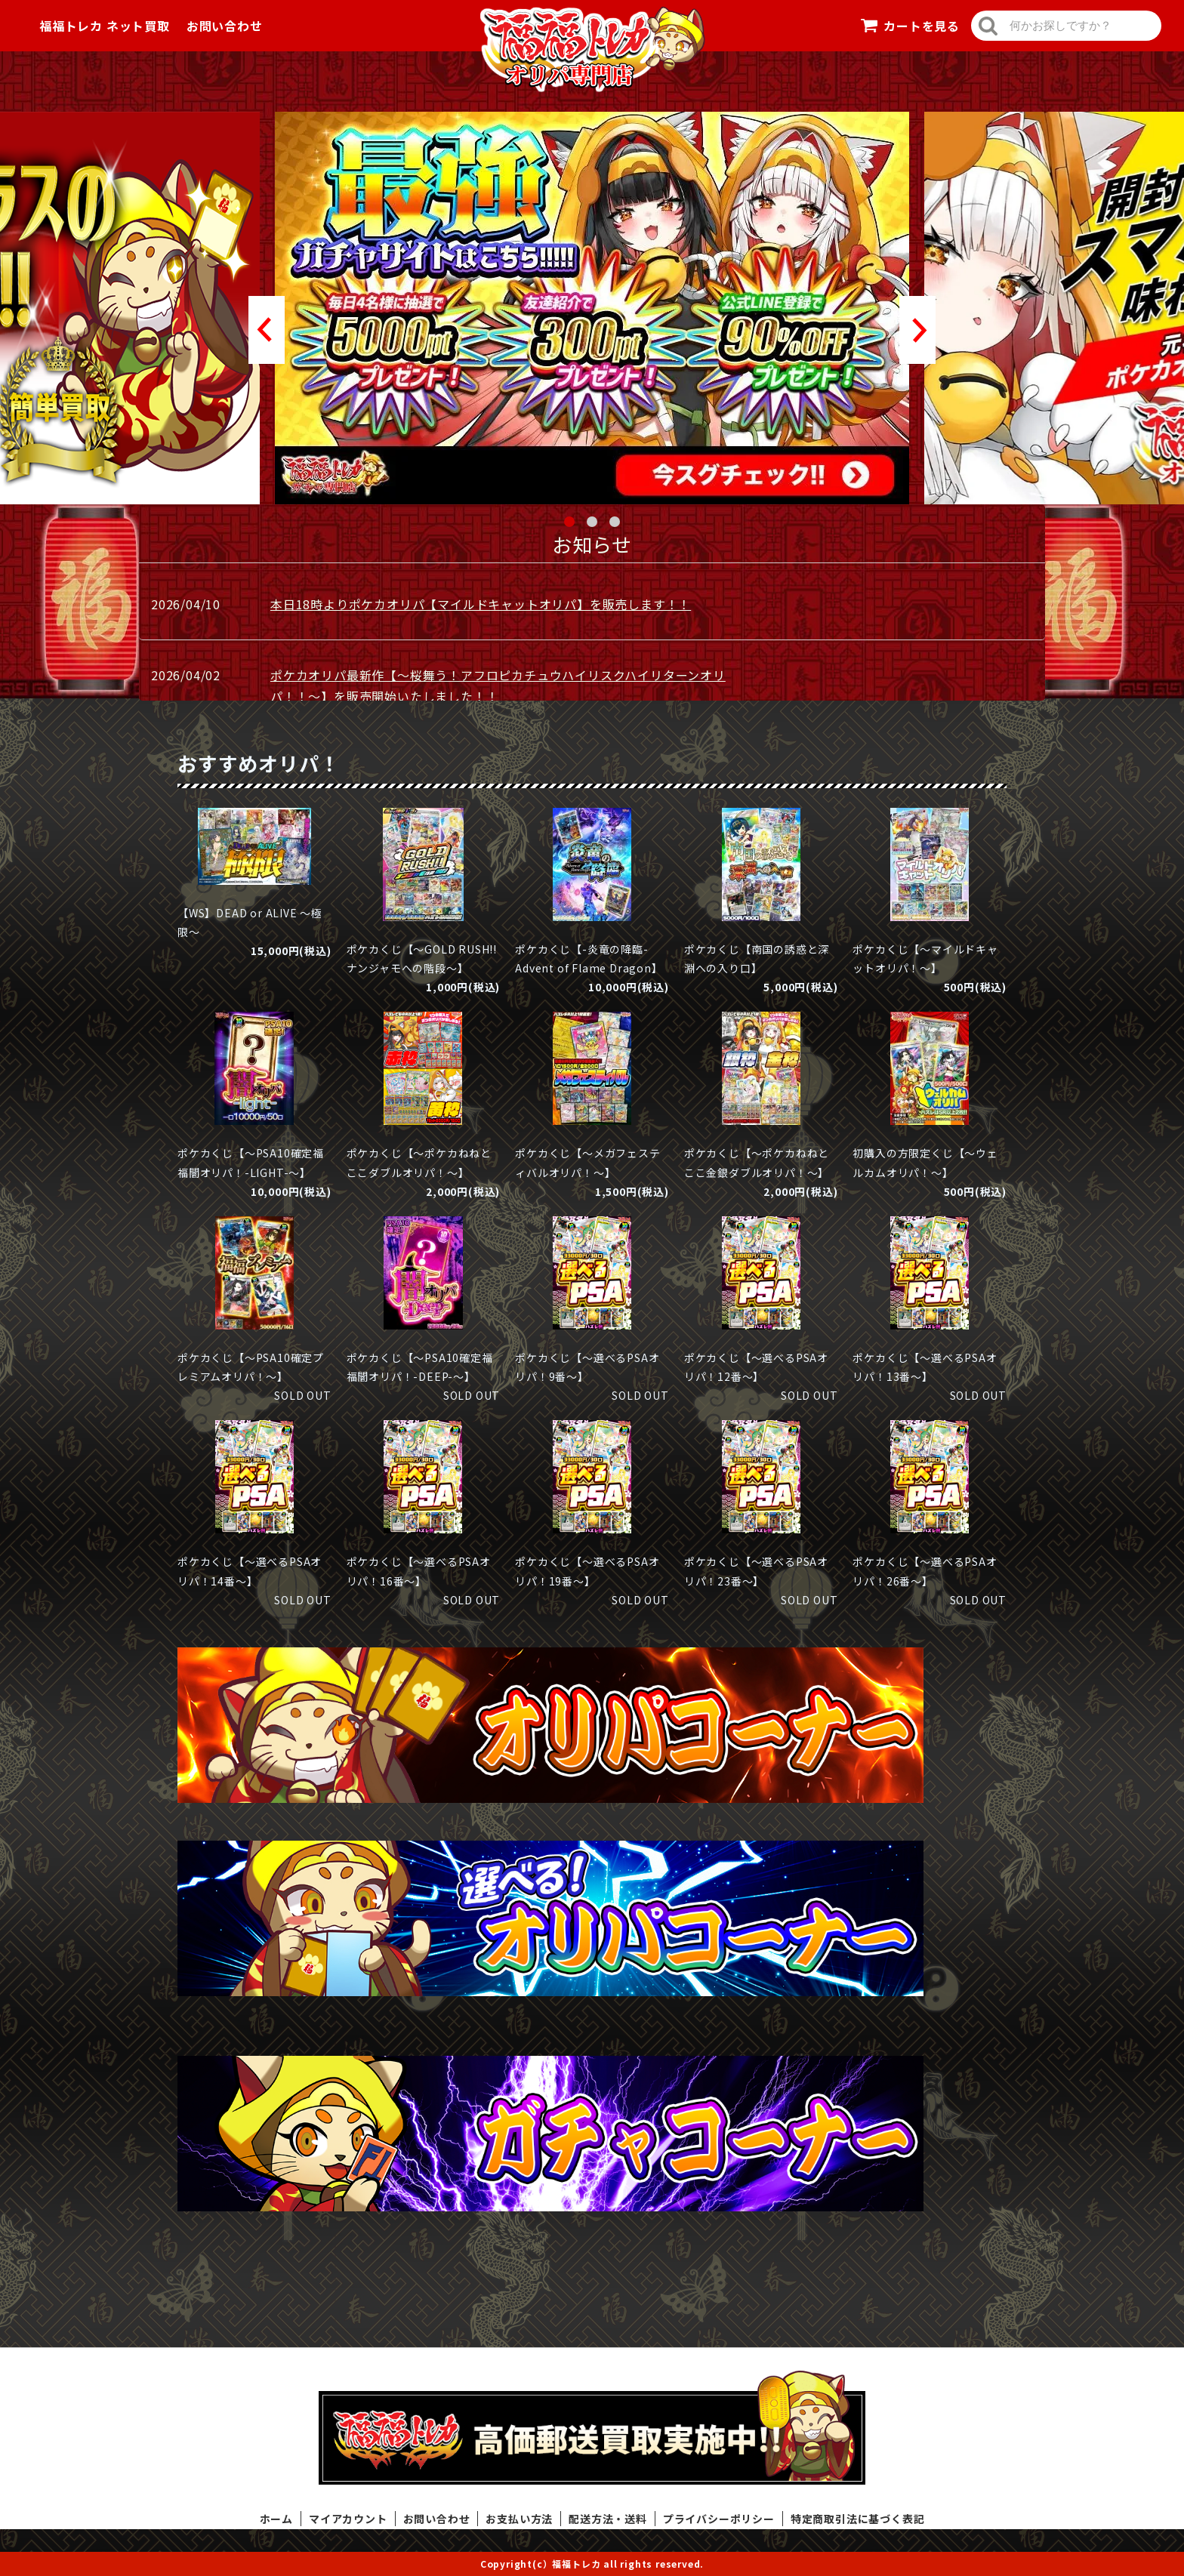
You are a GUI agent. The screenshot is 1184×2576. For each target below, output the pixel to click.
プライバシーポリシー (719, 2518)
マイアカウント (348, 2518)
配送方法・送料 (608, 2518)
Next (917, 330)
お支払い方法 (519, 2518)
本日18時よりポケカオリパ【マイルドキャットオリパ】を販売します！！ (480, 604)
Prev (266, 330)
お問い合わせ (225, 26)
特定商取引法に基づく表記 (858, 2518)
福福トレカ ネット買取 (104, 26)
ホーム (276, 2518)
